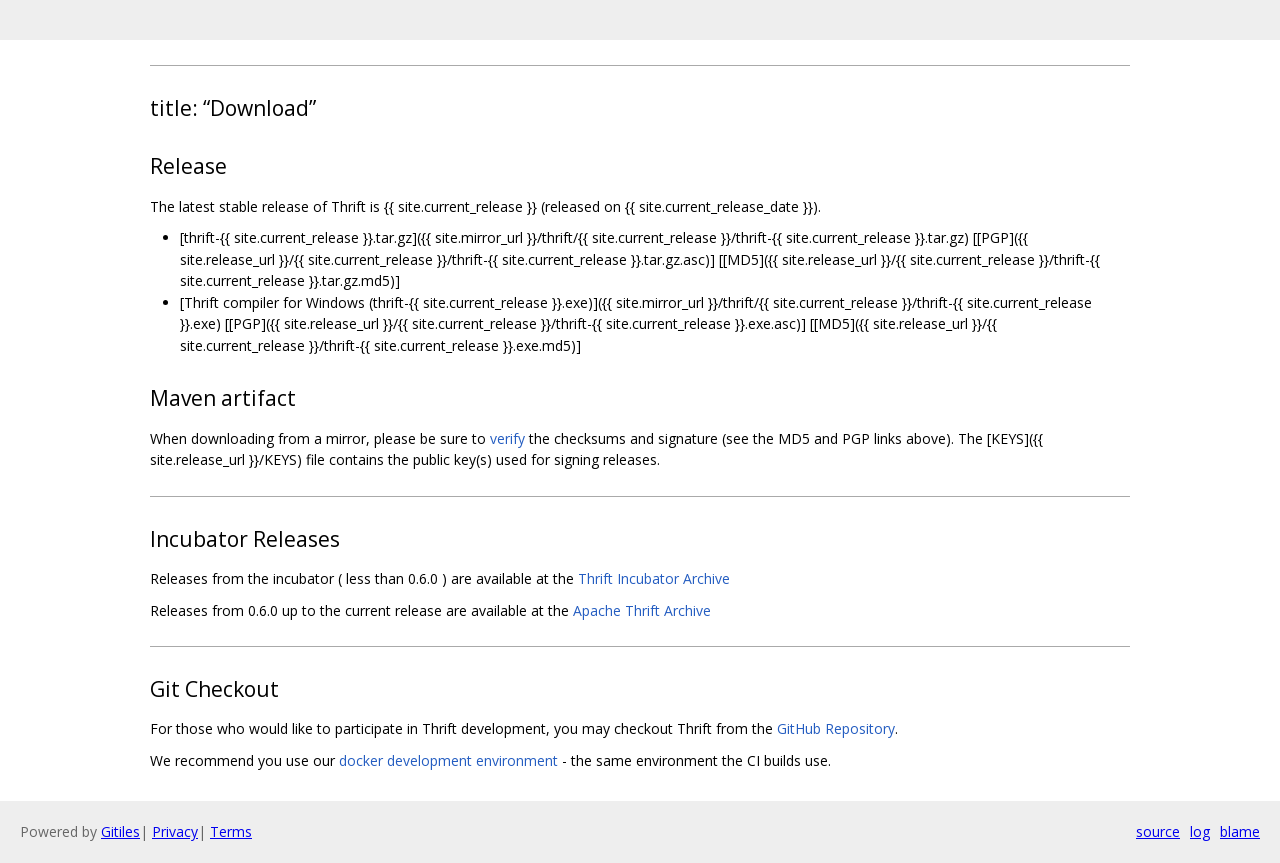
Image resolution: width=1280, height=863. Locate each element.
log (1200, 831)
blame (1240, 831)
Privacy (175, 831)
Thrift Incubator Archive (654, 578)
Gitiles (120, 831)
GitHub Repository (836, 728)
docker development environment (448, 760)
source (1158, 831)
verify (507, 438)
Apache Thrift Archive (642, 610)
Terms (231, 831)
